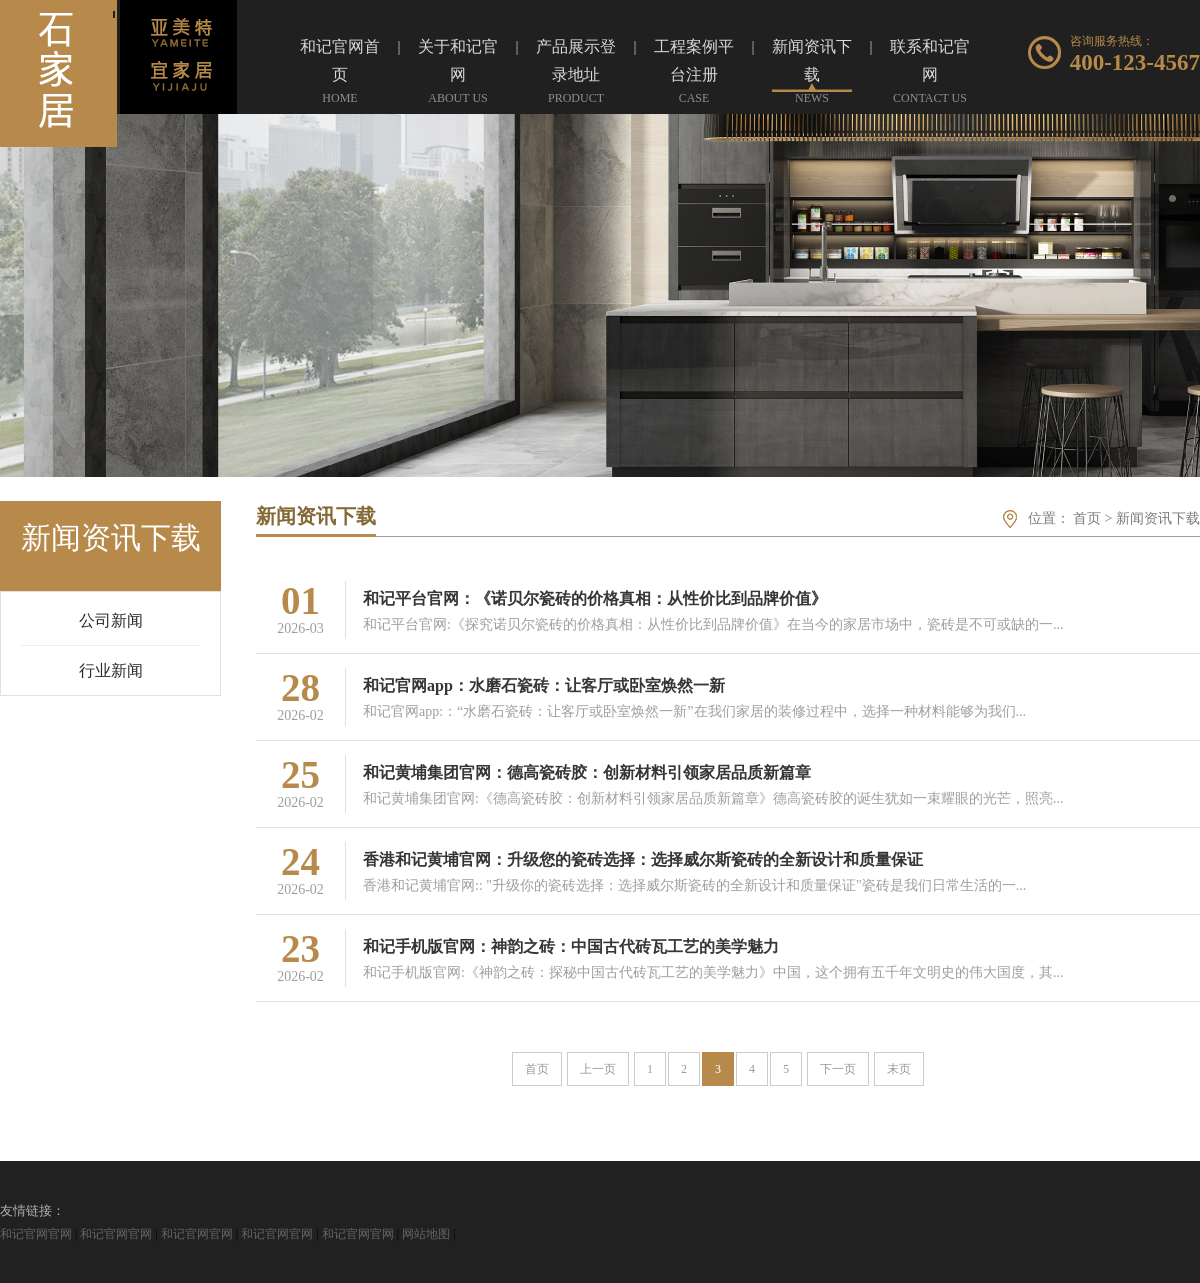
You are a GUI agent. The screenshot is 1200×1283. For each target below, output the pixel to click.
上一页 (598, 1069)
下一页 (838, 1069)
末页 (899, 1069)
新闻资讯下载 (1158, 518)
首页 (1087, 518)
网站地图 (426, 1234)
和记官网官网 (36, 1234)
